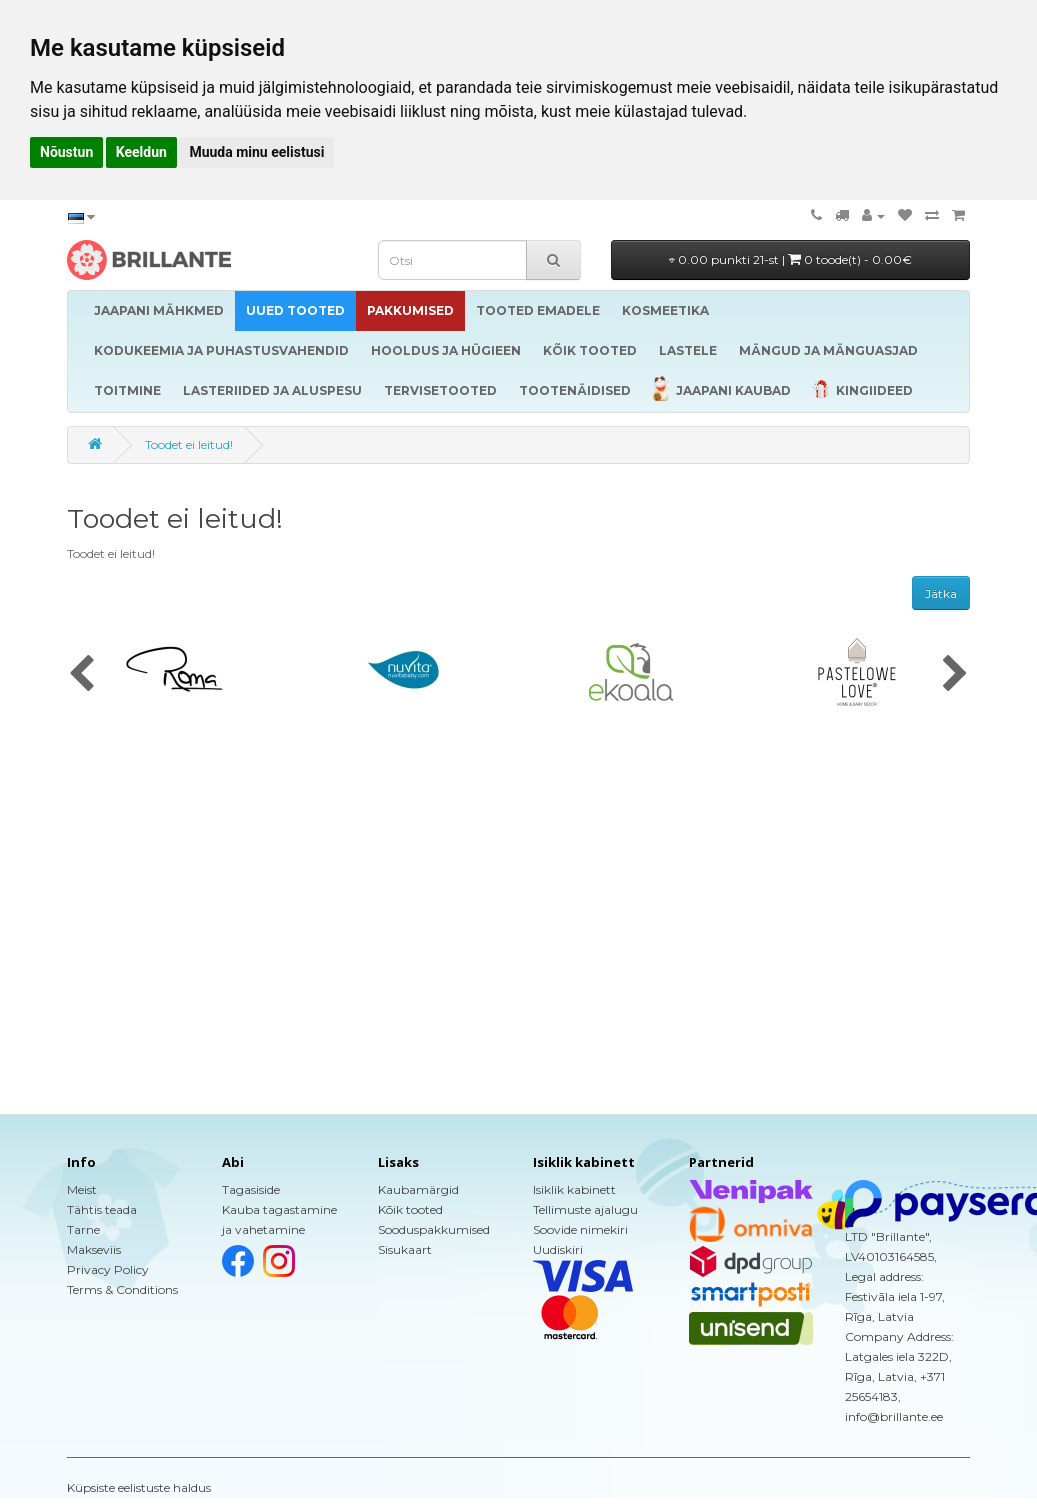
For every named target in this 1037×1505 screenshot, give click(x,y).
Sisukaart (405, 1249)
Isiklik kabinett (574, 1189)
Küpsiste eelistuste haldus (139, 1487)
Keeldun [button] (141, 152)
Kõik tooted (410, 1209)
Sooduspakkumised (434, 1229)
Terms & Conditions (122, 1289)
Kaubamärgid (418, 1189)
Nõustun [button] (66, 152)
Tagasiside (251, 1189)
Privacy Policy (108, 1269)
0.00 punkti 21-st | (790, 259)
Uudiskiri (558, 1249)
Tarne (83, 1229)
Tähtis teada (102, 1209)
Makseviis (94, 1249)
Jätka (941, 593)
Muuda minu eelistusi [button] (256, 152)
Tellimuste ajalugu (585, 1209)
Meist (82, 1189)
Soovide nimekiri (580, 1229)
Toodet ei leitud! (189, 444)
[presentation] (81, 675)
